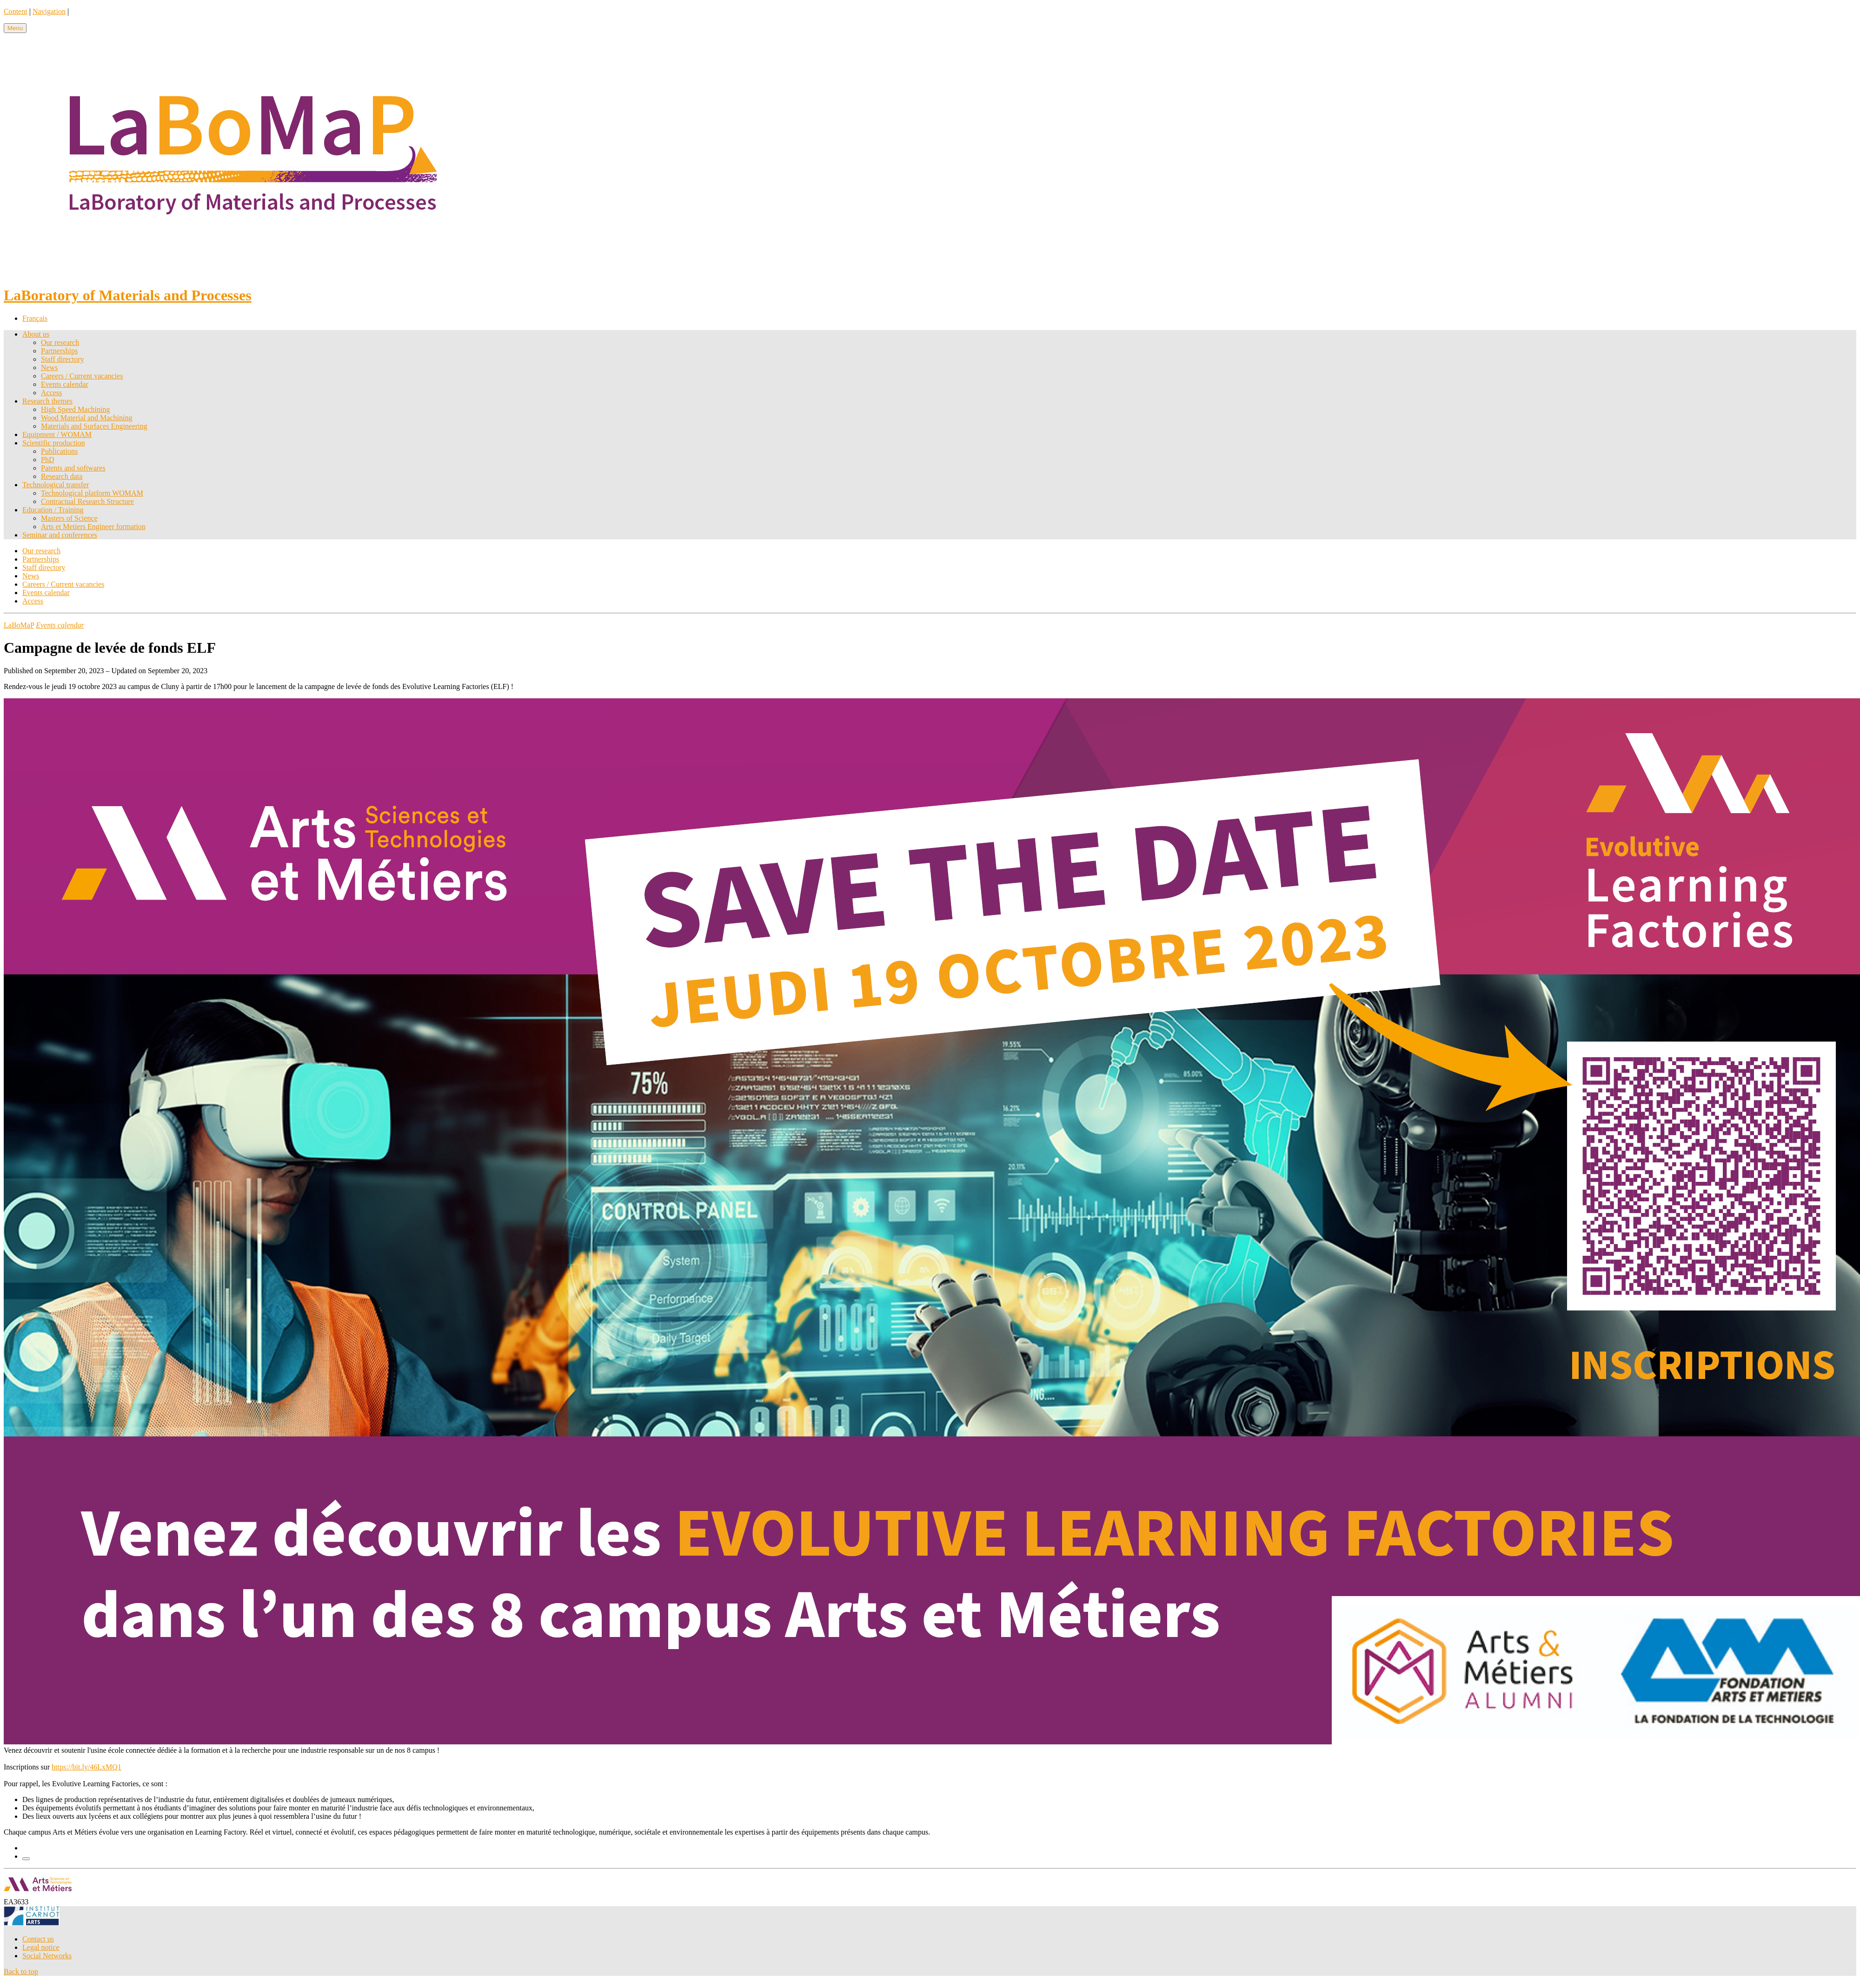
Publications (59, 451)
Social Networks (47, 1956)
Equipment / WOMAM (57, 434)
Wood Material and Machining (86, 418)
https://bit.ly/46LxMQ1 (86, 1767)
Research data (61, 476)
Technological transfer (55, 485)
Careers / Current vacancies (82, 376)
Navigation (49, 11)
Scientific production (53, 443)
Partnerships (59, 351)
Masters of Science (69, 518)
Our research (60, 342)
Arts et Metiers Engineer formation (93, 526)
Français (34, 318)
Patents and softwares (73, 468)
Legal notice (41, 1947)
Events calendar (64, 384)
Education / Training (53, 510)
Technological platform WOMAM (92, 493)
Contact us (38, 1939)
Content (15, 11)
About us (35, 334)
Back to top (21, 1971)
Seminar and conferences (59, 535)
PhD (47, 460)
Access (51, 393)
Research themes (47, 401)
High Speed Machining (75, 409)
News (49, 367)
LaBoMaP (19, 625)
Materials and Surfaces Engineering (94, 426)
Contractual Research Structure (87, 501)
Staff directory (62, 359)
